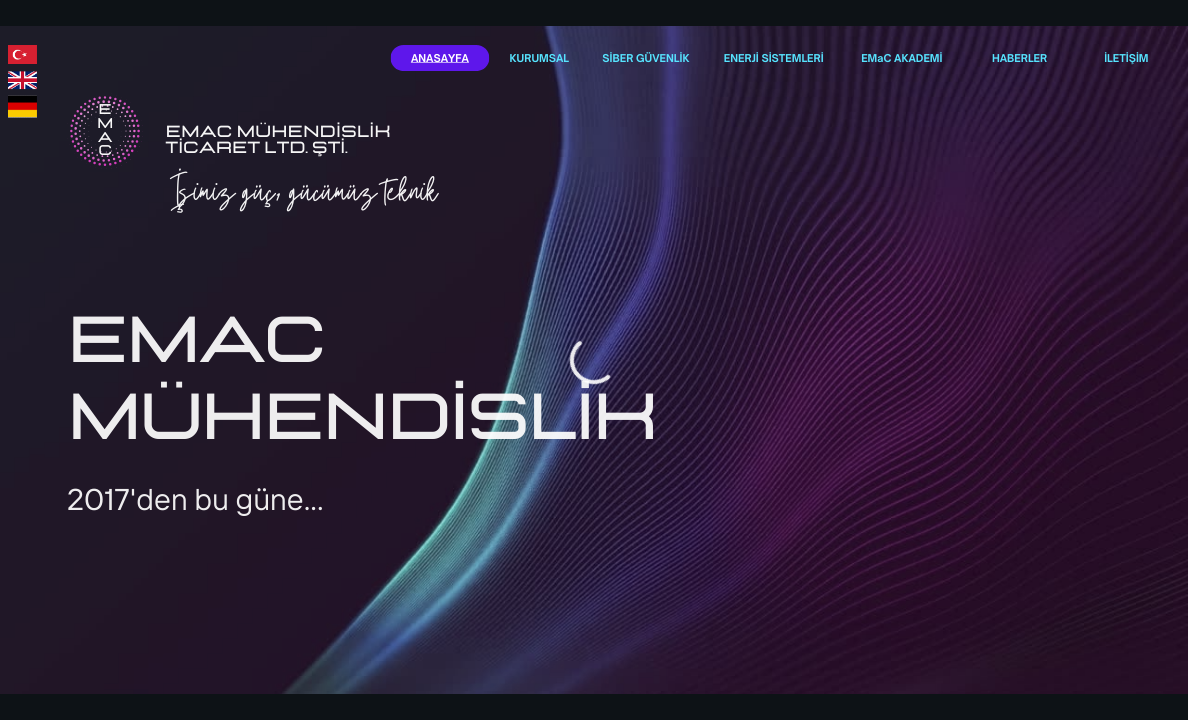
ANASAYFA (440, 57)
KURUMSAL (539, 57)
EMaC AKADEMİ (901, 57)
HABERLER (1019, 57)
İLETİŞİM (1126, 57)
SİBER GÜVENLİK (645, 57)
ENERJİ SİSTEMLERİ (774, 57)
